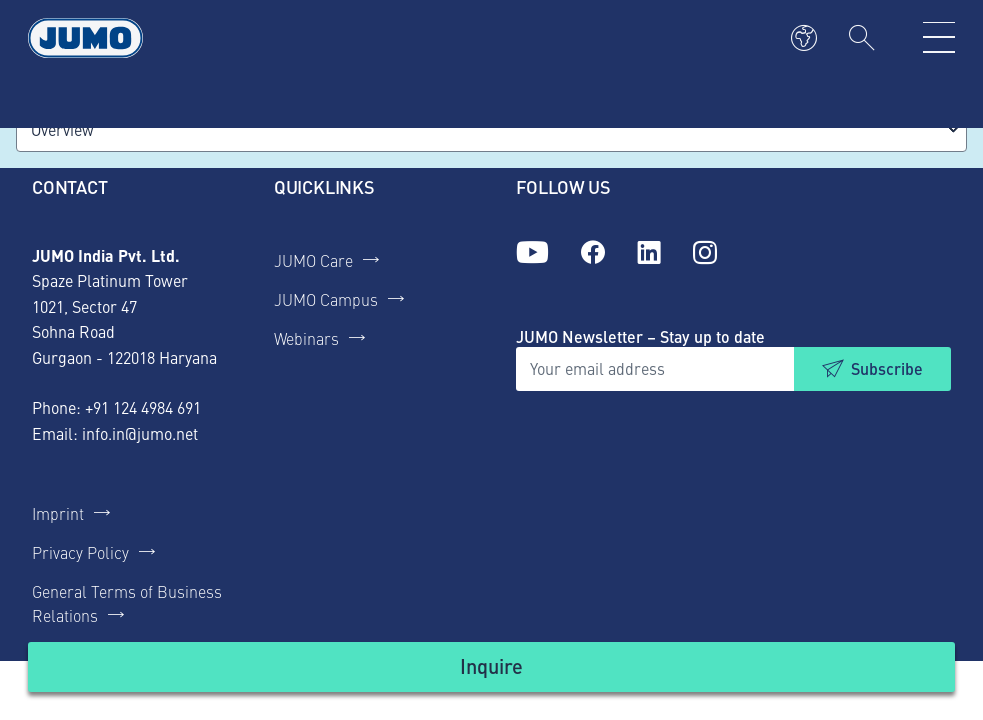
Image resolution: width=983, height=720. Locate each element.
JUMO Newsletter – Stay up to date (640, 336)
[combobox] (491, 129)
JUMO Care (313, 260)
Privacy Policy (80, 552)
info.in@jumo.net (140, 433)
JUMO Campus (326, 299)
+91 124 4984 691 (143, 407)
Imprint (58, 513)
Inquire (491, 665)
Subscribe (887, 368)
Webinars (306, 338)
